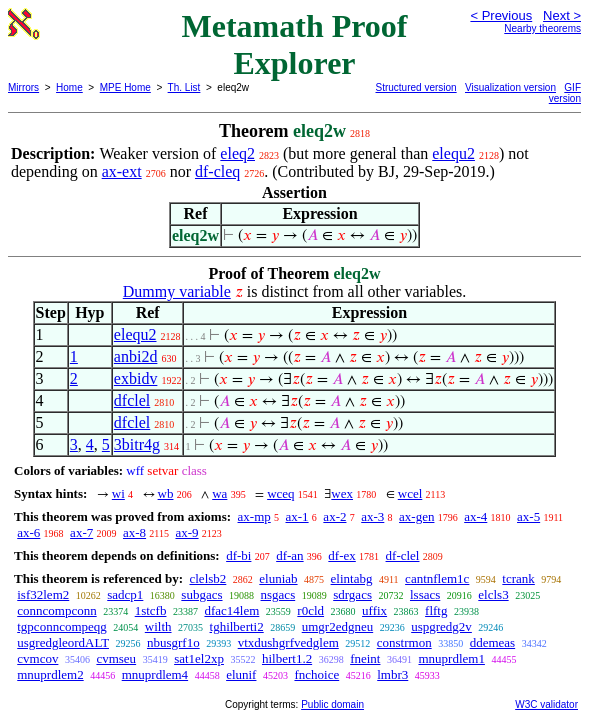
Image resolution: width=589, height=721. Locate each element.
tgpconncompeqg (62, 626)
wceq (280, 493)
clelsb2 (207, 578)
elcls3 (493, 594)
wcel (410, 493)
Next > (562, 15)
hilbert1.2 (287, 658)
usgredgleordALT (63, 642)
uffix (374, 610)
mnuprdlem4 (155, 674)
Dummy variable (177, 291)
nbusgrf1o (173, 642)
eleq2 (237, 153)
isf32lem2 (43, 594)
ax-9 (186, 532)
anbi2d (136, 356)
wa (219, 493)
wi (118, 493)
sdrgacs (352, 594)
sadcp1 (125, 594)
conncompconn (56, 610)
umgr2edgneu (337, 626)
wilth (158, 626)
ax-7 (81, 532)
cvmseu (116, 658)
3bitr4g (137, 444)
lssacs (425, 594)
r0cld (310, 610)
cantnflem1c (437, 578)
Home (69, 87)
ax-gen (416, 516)
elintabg (352, 578)
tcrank (518, 578)
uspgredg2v (441, 626)
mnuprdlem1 (451, 658)
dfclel (132, 400)
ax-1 (297, 516)
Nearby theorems (542, 28)
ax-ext (122, 171)
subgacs (201, 594)
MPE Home (125, 87)
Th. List (184, 87)
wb (166, 493)
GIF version (565, 93)
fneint (365, 658)
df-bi (238, 555)
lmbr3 (392, 674)
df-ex (341, 555)
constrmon (404, 642)
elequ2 (453, 153)
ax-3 (372, 516)
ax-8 (134, 532)
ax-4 (475, 516)
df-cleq (217, 171)
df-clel (403, 555)
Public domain (332, 704)
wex (342, 493)
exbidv (136, 378)
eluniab (278, 578)
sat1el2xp (199, 658)
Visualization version (510, 87)
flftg (436, 610)
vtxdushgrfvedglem (288, 642)
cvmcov (37, 658)
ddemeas (492, 642)
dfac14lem (231, 610)
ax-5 (528, 516)
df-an (289, 555)
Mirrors (23, 87)
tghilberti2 (237, 626)
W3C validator (546, 704)
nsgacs (278, 594)
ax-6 (28, 532)
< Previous (501, 15)
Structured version (416, 87)
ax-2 (334, 516)
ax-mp (254, 516)
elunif (241, 674)
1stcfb (151, 610)
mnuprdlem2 (50, 674)
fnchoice (316, 674)
